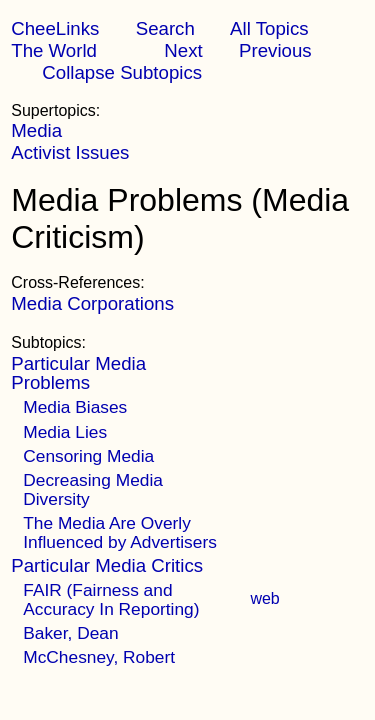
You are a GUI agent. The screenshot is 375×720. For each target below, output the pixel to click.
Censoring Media (88, 456)
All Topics (269, 28)
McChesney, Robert (99, 657)
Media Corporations (92, 303)
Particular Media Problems (78, 372)
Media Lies (65, 432)
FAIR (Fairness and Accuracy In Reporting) (111, 599)
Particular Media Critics (107, 565)
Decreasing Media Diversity (93, 489)
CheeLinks (55, 28)
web (264, 598)
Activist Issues (70, 152)
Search (165, 28)
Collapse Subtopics (122, 72)
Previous (275, 50)
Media (36, 130)
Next (183, 50)
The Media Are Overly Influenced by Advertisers (120, 532)
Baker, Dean (70, 633)
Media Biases (75, 407)
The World (54, 50)
